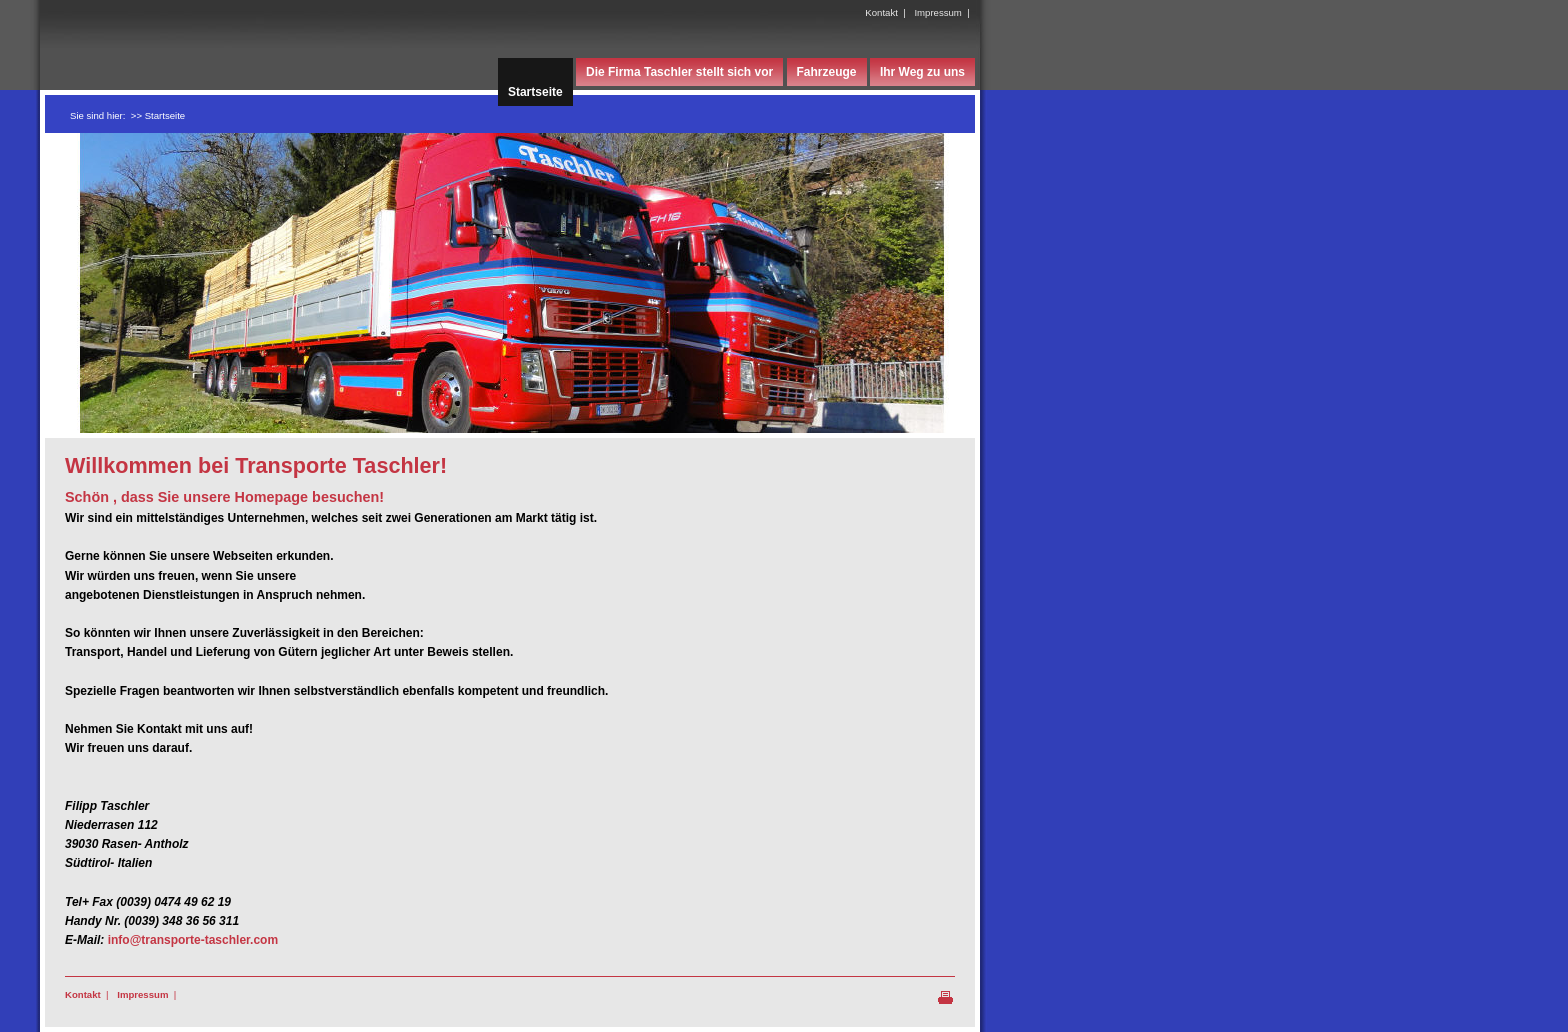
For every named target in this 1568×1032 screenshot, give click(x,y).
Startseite (535, 92)
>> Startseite (158, 115)
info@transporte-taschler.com (193, 940)
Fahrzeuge (827, 72)
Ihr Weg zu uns (922, 72)
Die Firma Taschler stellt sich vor (679, 72)
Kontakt (881, 12)
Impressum (937, 12)
